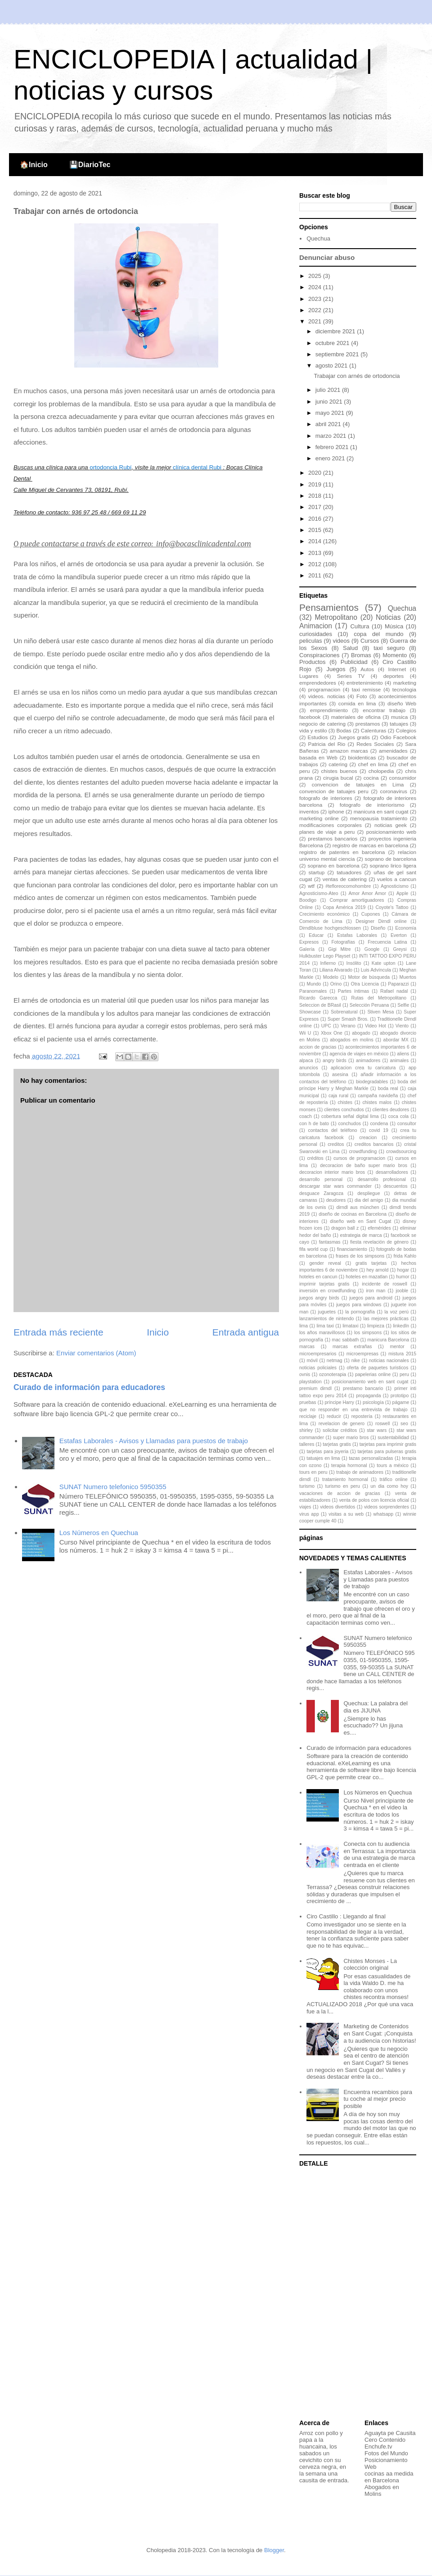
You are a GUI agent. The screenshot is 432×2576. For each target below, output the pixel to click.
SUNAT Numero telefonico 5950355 (112, 1486)
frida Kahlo (404, 1256)
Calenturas (374, 730)
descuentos (395, 1186)
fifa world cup (313, 1249)
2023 (315, 298)
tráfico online (393, 1479)
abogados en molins (351, 1039)
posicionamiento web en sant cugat (370, 1381)
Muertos (408, 977)
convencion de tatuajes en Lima (358, 784)
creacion (368, 1137)
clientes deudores (391, 1109)
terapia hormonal (349, 1465)
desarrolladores (392, 1172)
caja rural (338, 1095)
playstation (310, 1381)
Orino (336, 983)
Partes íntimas (353, 991)
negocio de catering (322, 724)
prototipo (400, 1395)
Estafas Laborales (357, 935)
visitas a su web (346, 1514)
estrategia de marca (361, 1235)
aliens (403, 1053)
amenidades (393, 751)
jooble (402, 1290)
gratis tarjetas (371, 1263)
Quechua (318, 238)
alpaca (306, 1060)
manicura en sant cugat (381, 811)
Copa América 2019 (344, 907)
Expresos (309, 942)
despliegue (368, 1193)
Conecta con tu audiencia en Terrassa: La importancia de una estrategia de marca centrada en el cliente (379, 1854)
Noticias (388, 617)
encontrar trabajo (384, 710)
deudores (336, 1200)
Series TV (350, 676)
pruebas (307, 1402)
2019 (315, 484)
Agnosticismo (395, 886)
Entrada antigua (245, 1332)
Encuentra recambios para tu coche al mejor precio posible (377, 2099)
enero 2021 (330, 458)
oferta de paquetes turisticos (378, 1367)
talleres (307, 1444)
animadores (368, 1060)
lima (303, 1325)
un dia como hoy (389, 1486)
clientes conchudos (344, 1109)
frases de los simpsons (360, 1256)
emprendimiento (329, 710)
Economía (405, 928)
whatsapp (383, 1514)
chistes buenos (339, 771)
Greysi (400, 949)
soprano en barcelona (334, 865)
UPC (326, 1025)
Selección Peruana (369, 1005)
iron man (376, 1290)
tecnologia (404, 689)
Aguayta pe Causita (389, 2433)
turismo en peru (342, 1486)
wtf (311, 886)
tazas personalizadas (371, 1458)
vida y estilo (313, 730)
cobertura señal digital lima (350, 1116)
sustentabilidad (393, 1437)
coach (305, 1116)
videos (341, 640)
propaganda (368, 1395)
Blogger (274, 2550)
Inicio (158, 1332)
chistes (345, 1102)
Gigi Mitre (339, 949)
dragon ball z (345, 1228)
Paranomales (313, 991)
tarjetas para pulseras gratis (386, 1451)
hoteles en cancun (318, 1276)
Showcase (310, 1011)
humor (402, 1276)
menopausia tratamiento (379, 818)
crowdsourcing (401, 1151)
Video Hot (375, 1025)
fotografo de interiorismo (372, 805)
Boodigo (307, 900)
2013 (315, 553)
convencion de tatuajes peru (334, 791)
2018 (315, 495)
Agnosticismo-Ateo (318, 893)
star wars (377, 1430)
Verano (348, 1025)
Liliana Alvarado (336, 970)
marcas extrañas (352, 1346)
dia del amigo (369, 1200)
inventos (309, 811)
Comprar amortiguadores (357, 900)
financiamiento (352, 1249)
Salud (350, 648)
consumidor (402, 778)
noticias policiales (318, 1367)
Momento (394, 655)
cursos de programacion (359, 1158)
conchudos (349, 1123)
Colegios (406, 730)
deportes (393, 676)
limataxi (350, 1325)
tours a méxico (393, 1465)
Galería (307, 949)
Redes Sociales (375, 744)
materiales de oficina (356, 717)
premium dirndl (315, 1388)
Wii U (305, 1033)
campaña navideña (378, 1095)
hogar (403, 1270)
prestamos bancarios (332, 838)
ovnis (304, 1374)
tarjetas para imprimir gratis (388, 1444)
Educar (316, 935)
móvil (311, 1360)
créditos (315, 1158)
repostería (362, 1416)
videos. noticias (326, 696)
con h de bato (314, 1123)
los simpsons (368, 1332)
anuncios (308, 1067)
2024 (315, 287)
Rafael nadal (394, 991)
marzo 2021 (331, 435)
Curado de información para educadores (89, 1387)
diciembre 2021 (336, 331)
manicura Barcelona (388, 1339)
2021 (315, 321)
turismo (307, 1486)
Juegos (336, 669)
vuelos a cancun (396, 879)
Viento (402, 1025)
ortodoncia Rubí (110, 467)
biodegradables (372, 1081)
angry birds (334, 1060)
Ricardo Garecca (318, 997)
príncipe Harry (339, 1402)
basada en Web (318, 757)
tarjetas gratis (337, 1444)
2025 (315, 276)
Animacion (315, 626)
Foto (361, 696)
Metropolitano (336, 617)
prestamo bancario (363, 1388)
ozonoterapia (332, 1374)
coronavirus (393, 791)
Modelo (330, 977)
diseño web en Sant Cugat (360, 1221)
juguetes (327, 1311)
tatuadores (349, 872)
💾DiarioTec (90, 164)
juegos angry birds (319, 1297)
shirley (306, 1430)
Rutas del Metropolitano (378, 997)
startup (317, 872)
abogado (361, 1033)
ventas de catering (345, 879)
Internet (397, 669)
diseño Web (401, 703)
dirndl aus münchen (357, 1207)
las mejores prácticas (386, 1318)
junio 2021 (329, 401)
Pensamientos (329, 607)
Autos (367, 669)
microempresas (362, 1353)
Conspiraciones (319, 655)
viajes (305, 1506)
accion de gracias (317, 1047)
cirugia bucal (338, 778)
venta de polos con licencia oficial (374, 1500)
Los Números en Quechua (98, 1532)
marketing (404, 683)
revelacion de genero (341, 1423)
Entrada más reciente (59, 1332)
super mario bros (351, 1437)
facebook (309, 717)
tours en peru (313, 1472)
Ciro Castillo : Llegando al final (346, 1916)
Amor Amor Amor (367, 893)
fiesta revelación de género (379, 1242)
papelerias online (373, 1374)
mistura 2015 (402, 1353)
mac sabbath (345, 1339)
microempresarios (318, 1353)
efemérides (379, 1228)
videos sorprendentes (386, 1506)
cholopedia (381, 771)
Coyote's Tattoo (392, 907)
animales (399, 1060)
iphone (336, 811)
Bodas (344, 730)
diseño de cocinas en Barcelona (353, 1214)
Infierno (328, 963)
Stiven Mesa (380, 1011)
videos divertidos (337, 1506)
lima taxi (325, 1325)
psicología (373, 1402)
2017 (315, 507)
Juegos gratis (354, 737)
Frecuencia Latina (387, 942)
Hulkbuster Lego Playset (324, 956)
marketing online (319, 818)
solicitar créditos (340, 1430)
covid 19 (378, 1130)
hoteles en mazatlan (366, 1276)
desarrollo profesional (382, 1179)
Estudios (318, 737)
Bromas (361, 655)
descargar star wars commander (335, 1186)
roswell (382, 1423)
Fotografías (343, 942)
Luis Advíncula (376, 970)
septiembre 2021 (337, 354)
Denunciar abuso (327, 257)
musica (399, 717)
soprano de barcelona (390, 859)
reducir (334, 1416)
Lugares (308, 676)
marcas (307, 1346)
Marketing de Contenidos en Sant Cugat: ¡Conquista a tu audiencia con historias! (379, 2033)
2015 (315, 530)
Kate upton (384, 963)
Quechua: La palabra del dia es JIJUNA (375, 1707)
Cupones (370, 914)
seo (404, 1423)
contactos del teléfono (332, 1130)
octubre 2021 (333, 343)
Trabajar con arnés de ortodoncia (357, 376)
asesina (340, 1074)
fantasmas (330, 1242)
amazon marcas (349, 751)
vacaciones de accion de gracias (339, 1493)
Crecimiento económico (324, 914)
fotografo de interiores (325, 798)
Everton (399, 935)
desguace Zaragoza (321, 1193)
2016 (315, 518)
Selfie (403, 1005)
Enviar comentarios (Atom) (96, 1353)
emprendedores (317, 683)
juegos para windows (358, 1304)
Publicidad (354, 662)
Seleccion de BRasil (320, 1005)
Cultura (359, 626)
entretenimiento (364, 683)
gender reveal (325, 1263)
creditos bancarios (374, 1144)
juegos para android (370, 1297)
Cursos (369, 640)
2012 (315, 564)
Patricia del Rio (327, 744)
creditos (336, 1144)
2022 (315, 310)
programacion (324, 689)
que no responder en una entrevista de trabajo (353, 1409)
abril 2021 (329, 424)
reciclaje (307, 1416)
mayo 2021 (330, 412)
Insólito (353, 963)
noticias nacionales (389, 1360)
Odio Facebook (398, 737)
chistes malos (377, 1102)
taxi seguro (389, 648)
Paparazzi (398, 983)
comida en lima (357, 703)
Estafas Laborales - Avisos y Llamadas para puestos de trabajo (153, 1441)
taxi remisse (366, 689)
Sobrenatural (344, 1011)
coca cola (398, 1116)
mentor (397, 1346)
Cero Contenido (384, 2439)
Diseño (378, 928)
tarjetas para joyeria (327, 1451)
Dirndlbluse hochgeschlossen (330, 928)
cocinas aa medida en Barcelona (388, 2477)
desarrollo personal (320, 1179)
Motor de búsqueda (369, 977)
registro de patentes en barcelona (342, 852)
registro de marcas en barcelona (370, 845)
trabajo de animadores (359, 1472)
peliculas (310, 640)
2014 (315, 541)
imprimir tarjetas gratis (324, 1283)
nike (355, 1360)
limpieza (375, 1325)
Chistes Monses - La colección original (370, 1965)
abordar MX (396, 1039)
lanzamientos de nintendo (326, 1318)
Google (372, 949)
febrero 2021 (332, 447)
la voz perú (396, 1311)
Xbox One (331, 1033)
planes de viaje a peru (327, 832)
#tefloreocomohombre (348, 886)
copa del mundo (378, 634)
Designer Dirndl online (381, 921)
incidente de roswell (384, 1283)
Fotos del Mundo (386, 2453)
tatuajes (399, 724)
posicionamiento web (391, 832)
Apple (402, 893)
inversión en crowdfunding (327, 1290)
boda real (388, 1088)
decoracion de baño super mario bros (363, 1165)
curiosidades (315, 634)
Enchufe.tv (378, 2446)
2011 (315, 575)
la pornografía (360, 1311)
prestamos (368, 724)
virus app (309, 1514)
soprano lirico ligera (393, 865)
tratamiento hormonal (345, 1479)
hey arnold (377, 1270)
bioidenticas (362, 757)
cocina (371, 778)
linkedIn (401, 1325)
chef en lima (373, 764)
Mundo (314, 983)
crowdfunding (363, 1151)
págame (401, 1402)
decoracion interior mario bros (332, 1172)
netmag (334, 1360)
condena (379, 1123)
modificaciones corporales (330, 825)
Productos (312, 662)
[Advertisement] (355, 2294)
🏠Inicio (34, 164)
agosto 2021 (332, 365)
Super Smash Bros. (348, 1019)
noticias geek (390, 825)
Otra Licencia (365, 983)
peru (404, 1374)
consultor (406, 1123)
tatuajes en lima (323, 1458)
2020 (315, 472)
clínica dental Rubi (197, 467)
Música (394, 626)
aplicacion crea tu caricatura (363, 1067)
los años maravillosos (322, 1332)
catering (337, 764)
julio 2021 (328, 389)
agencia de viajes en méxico (358, 1053)
